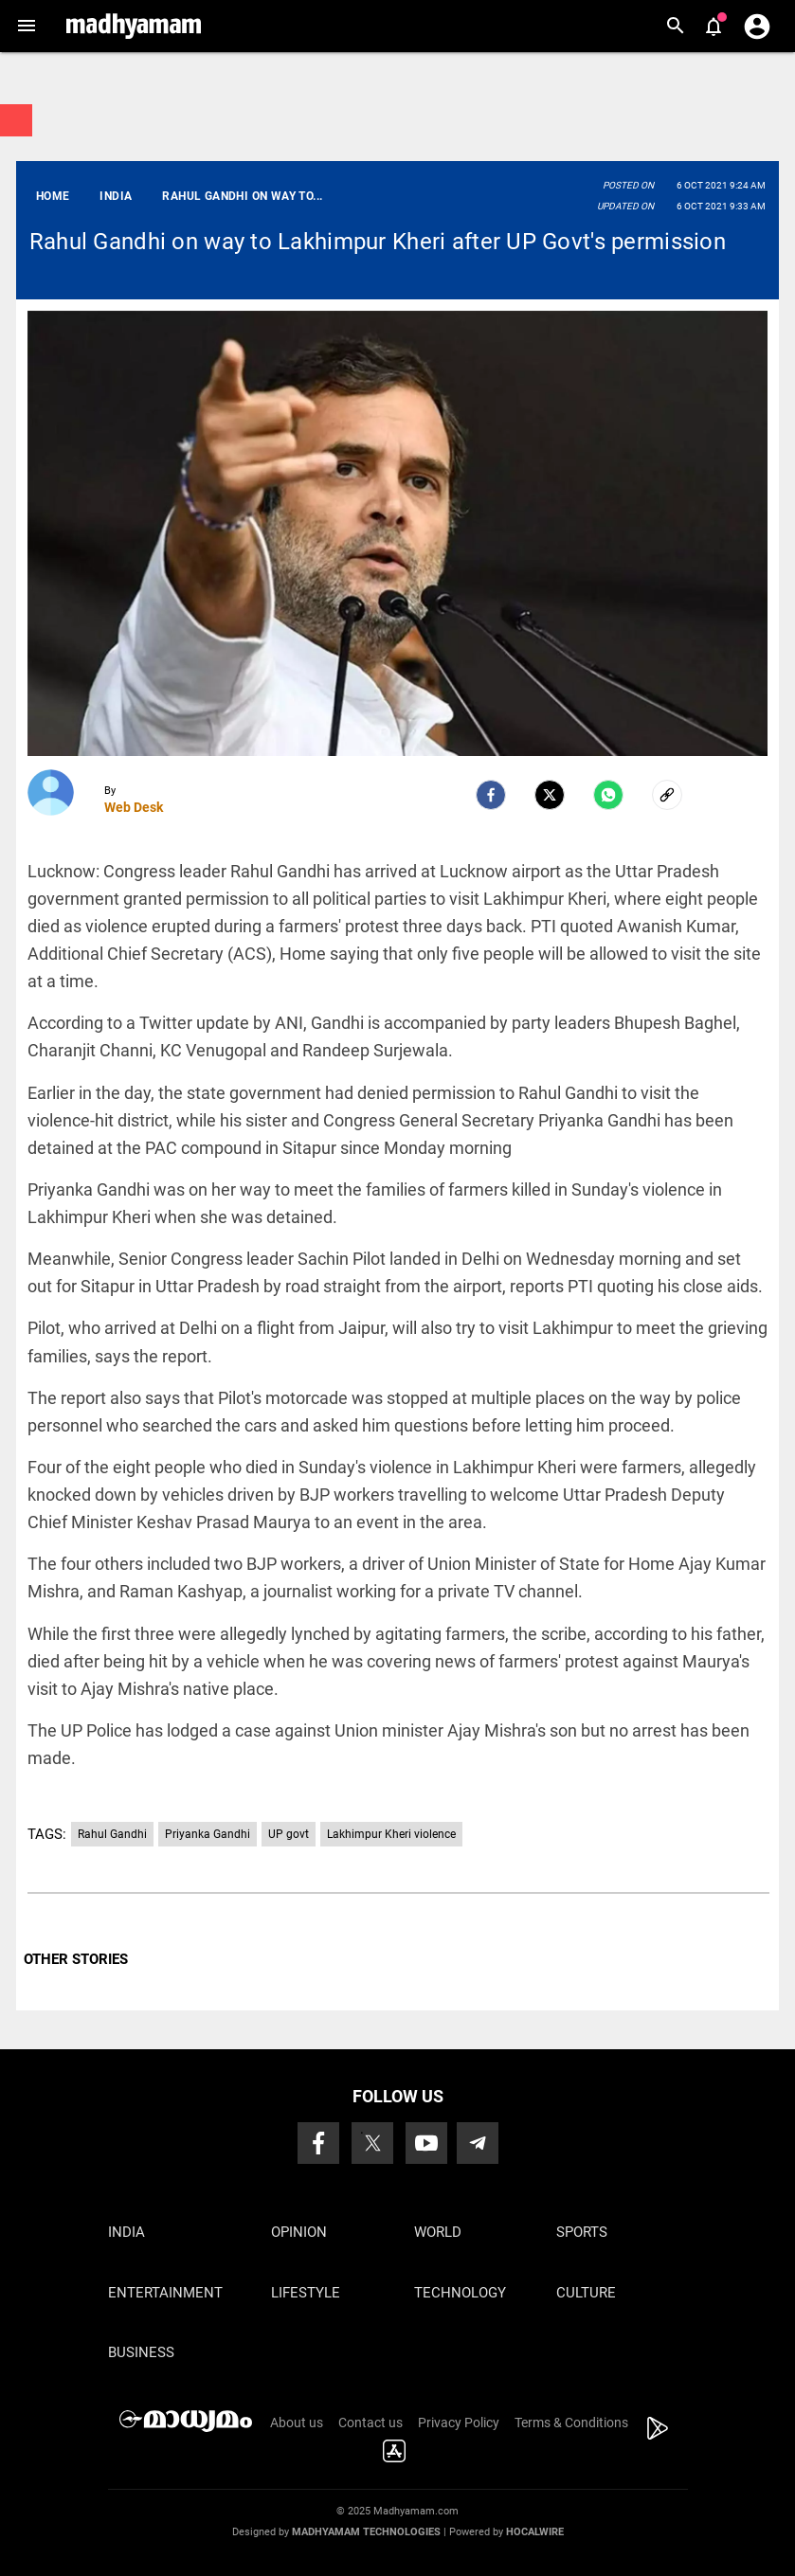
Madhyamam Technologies (366, 2532)
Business (141, 2352)
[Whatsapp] (608, 795)
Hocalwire (535, 2532)
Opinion (299, 2232)
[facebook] (491, 795)
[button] (26, 26)
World (437, 2232)
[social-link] (667, 795)
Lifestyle (305, 2292)
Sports (581, 2232)
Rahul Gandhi (112, 1834)
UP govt (288, 1834)
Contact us (370, 2422)
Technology (460, 2292)
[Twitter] (549, 795)
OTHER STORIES (76, 1959)
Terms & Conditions (571, 2422)
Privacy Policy (458, 2422)
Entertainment (165, 2292)
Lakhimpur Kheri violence (391, 1834)
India (126, 2232)
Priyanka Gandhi (207, 1834)
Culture (586, 2292)
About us (296, 2422)
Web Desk (133, 807)
